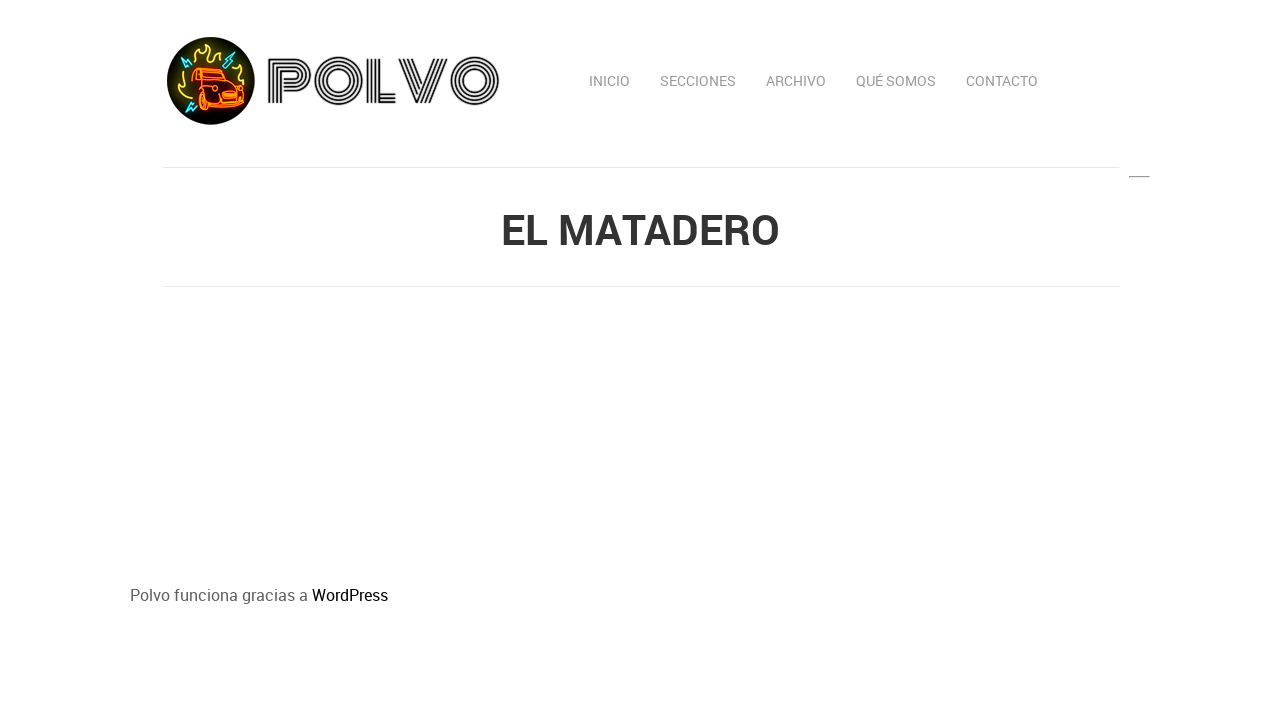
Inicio (609, 80)
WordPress (350, 595)
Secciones (698, 80)
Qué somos (896, 80)
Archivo (796, 80)
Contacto (1002, 80)
